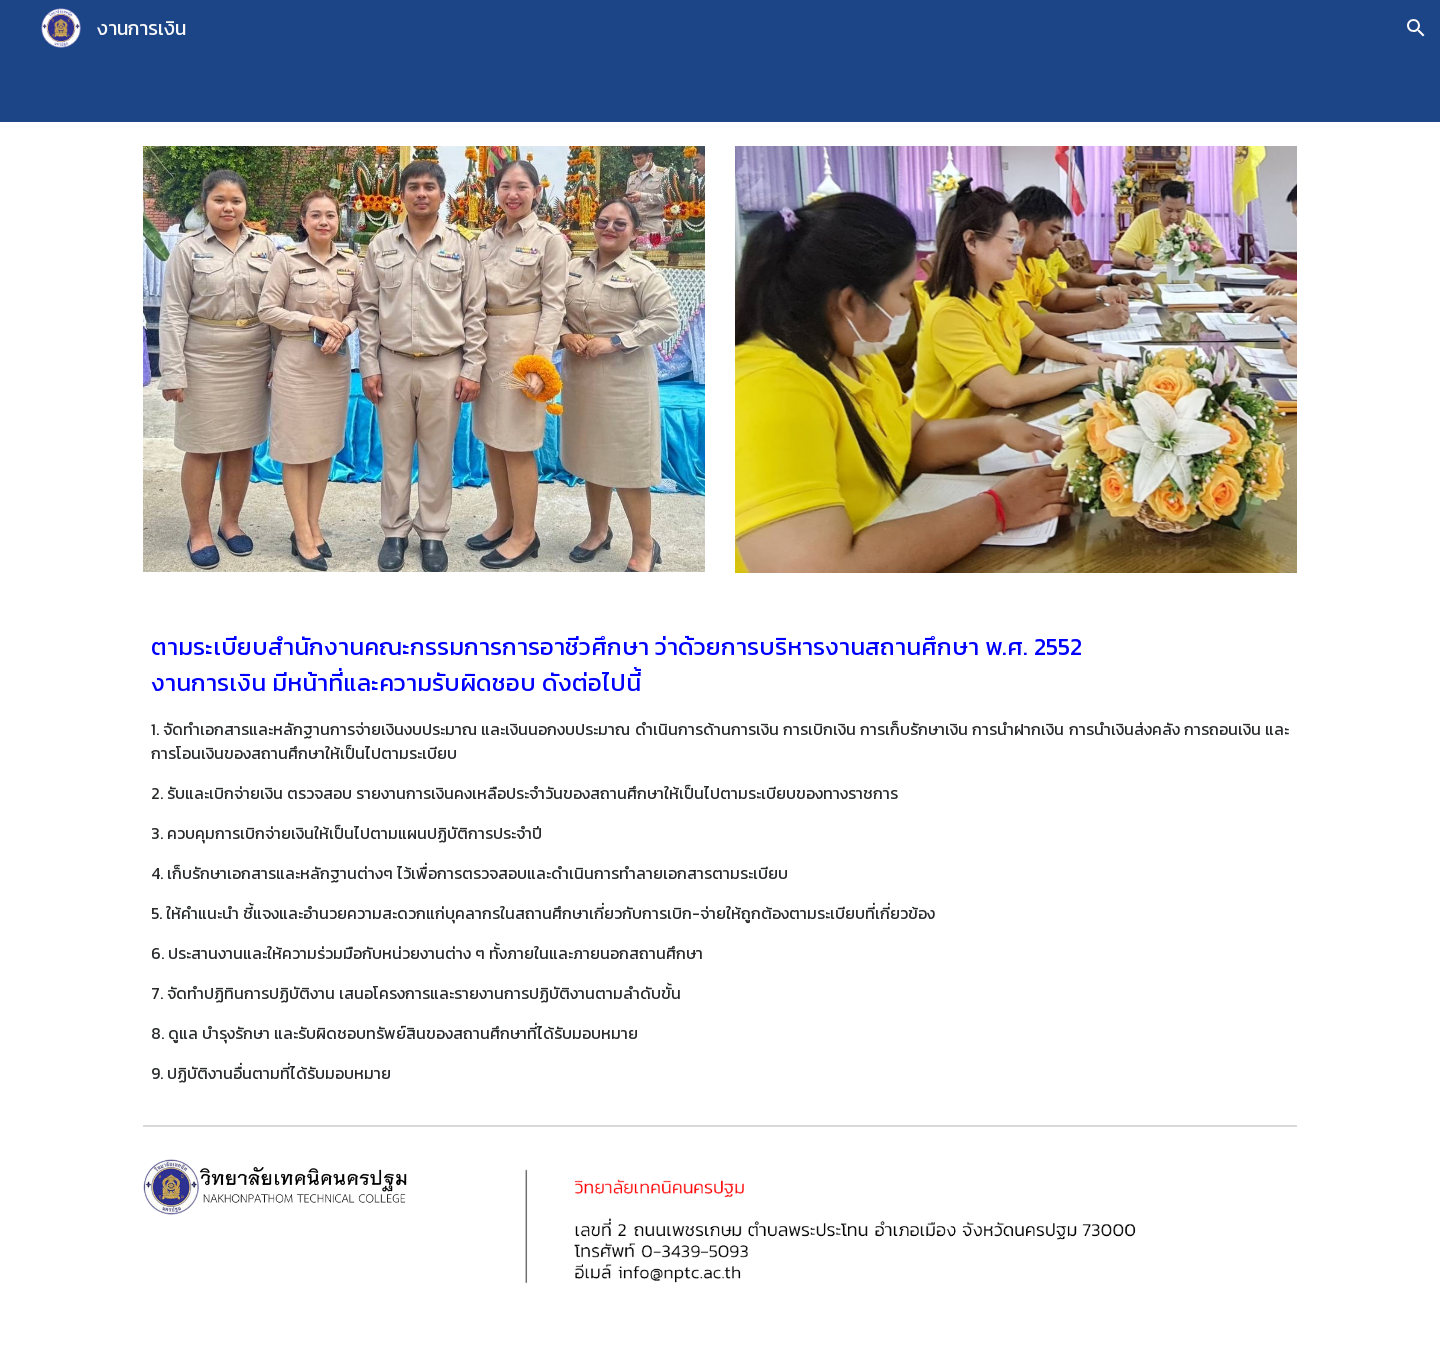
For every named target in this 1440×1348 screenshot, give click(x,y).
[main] (720, 857)
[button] (1416, 28)
